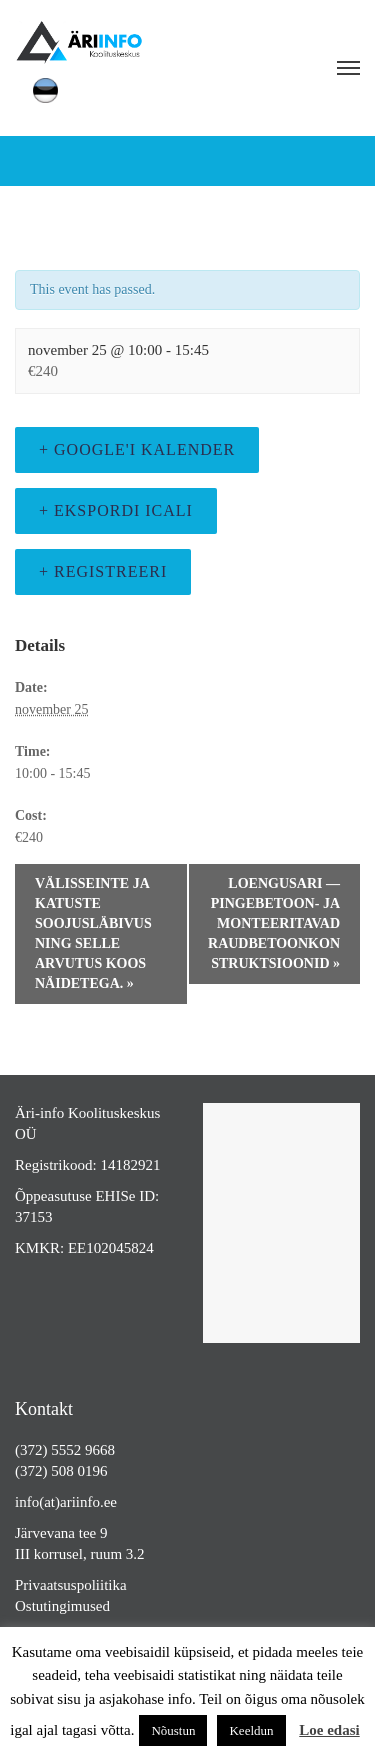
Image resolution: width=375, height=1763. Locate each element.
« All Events (51, 248)
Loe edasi (329, 1730)
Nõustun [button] (173, 1730)
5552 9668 (83, 1450)
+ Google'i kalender (137, 449)
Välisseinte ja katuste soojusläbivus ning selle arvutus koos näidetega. (93, 933)
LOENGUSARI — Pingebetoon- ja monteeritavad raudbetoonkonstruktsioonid (274, 923)
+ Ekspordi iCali (116, 510)
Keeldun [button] (251, 1730)
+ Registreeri (103, 571)
